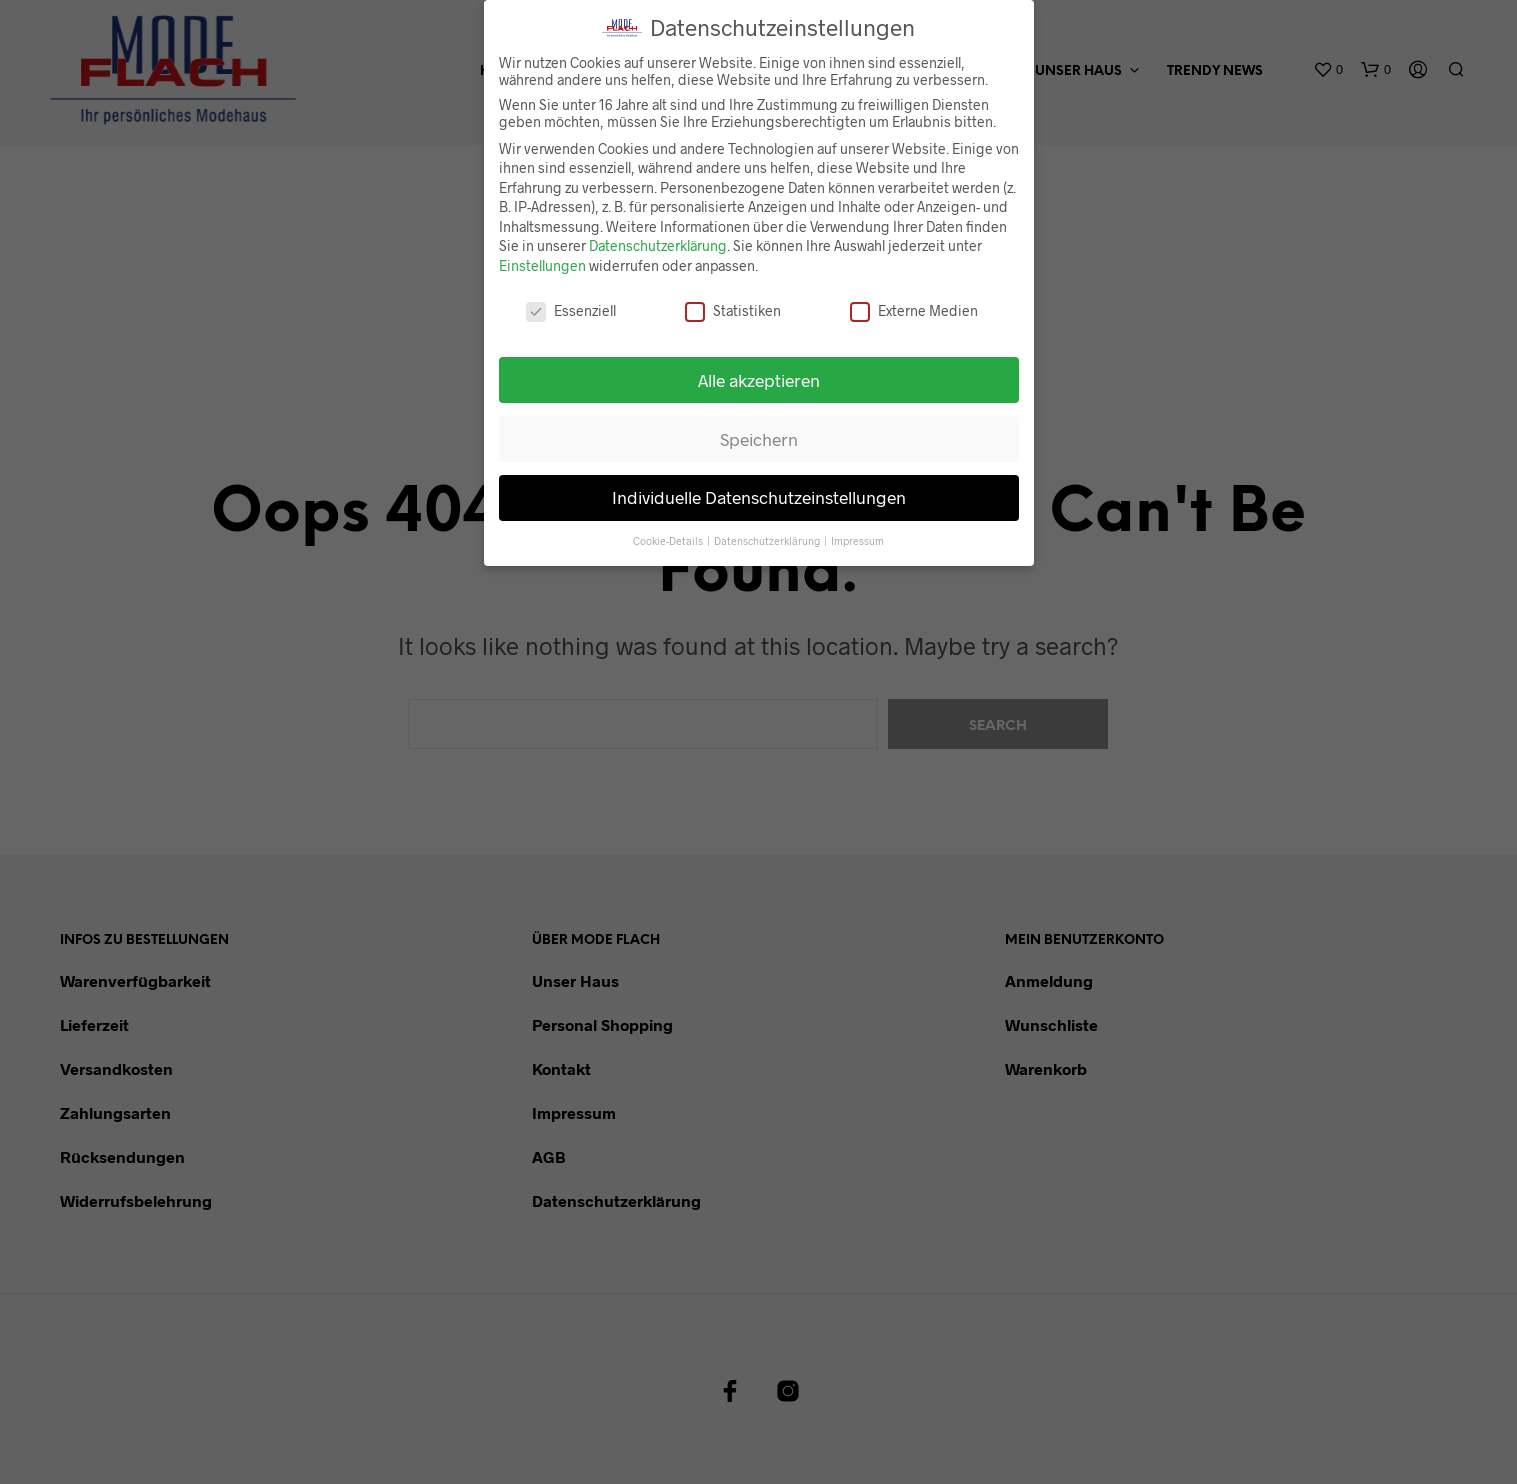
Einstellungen (542, 254)
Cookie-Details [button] (669, 529)
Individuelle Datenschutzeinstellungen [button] (759, 486)
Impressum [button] (857, 529)
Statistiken (733, 298)
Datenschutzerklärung (658, 234)
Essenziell (571, 298)
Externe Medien (914, 298)
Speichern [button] (759, 427)
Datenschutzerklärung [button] (768, 529)
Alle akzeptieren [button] (759, 368)
